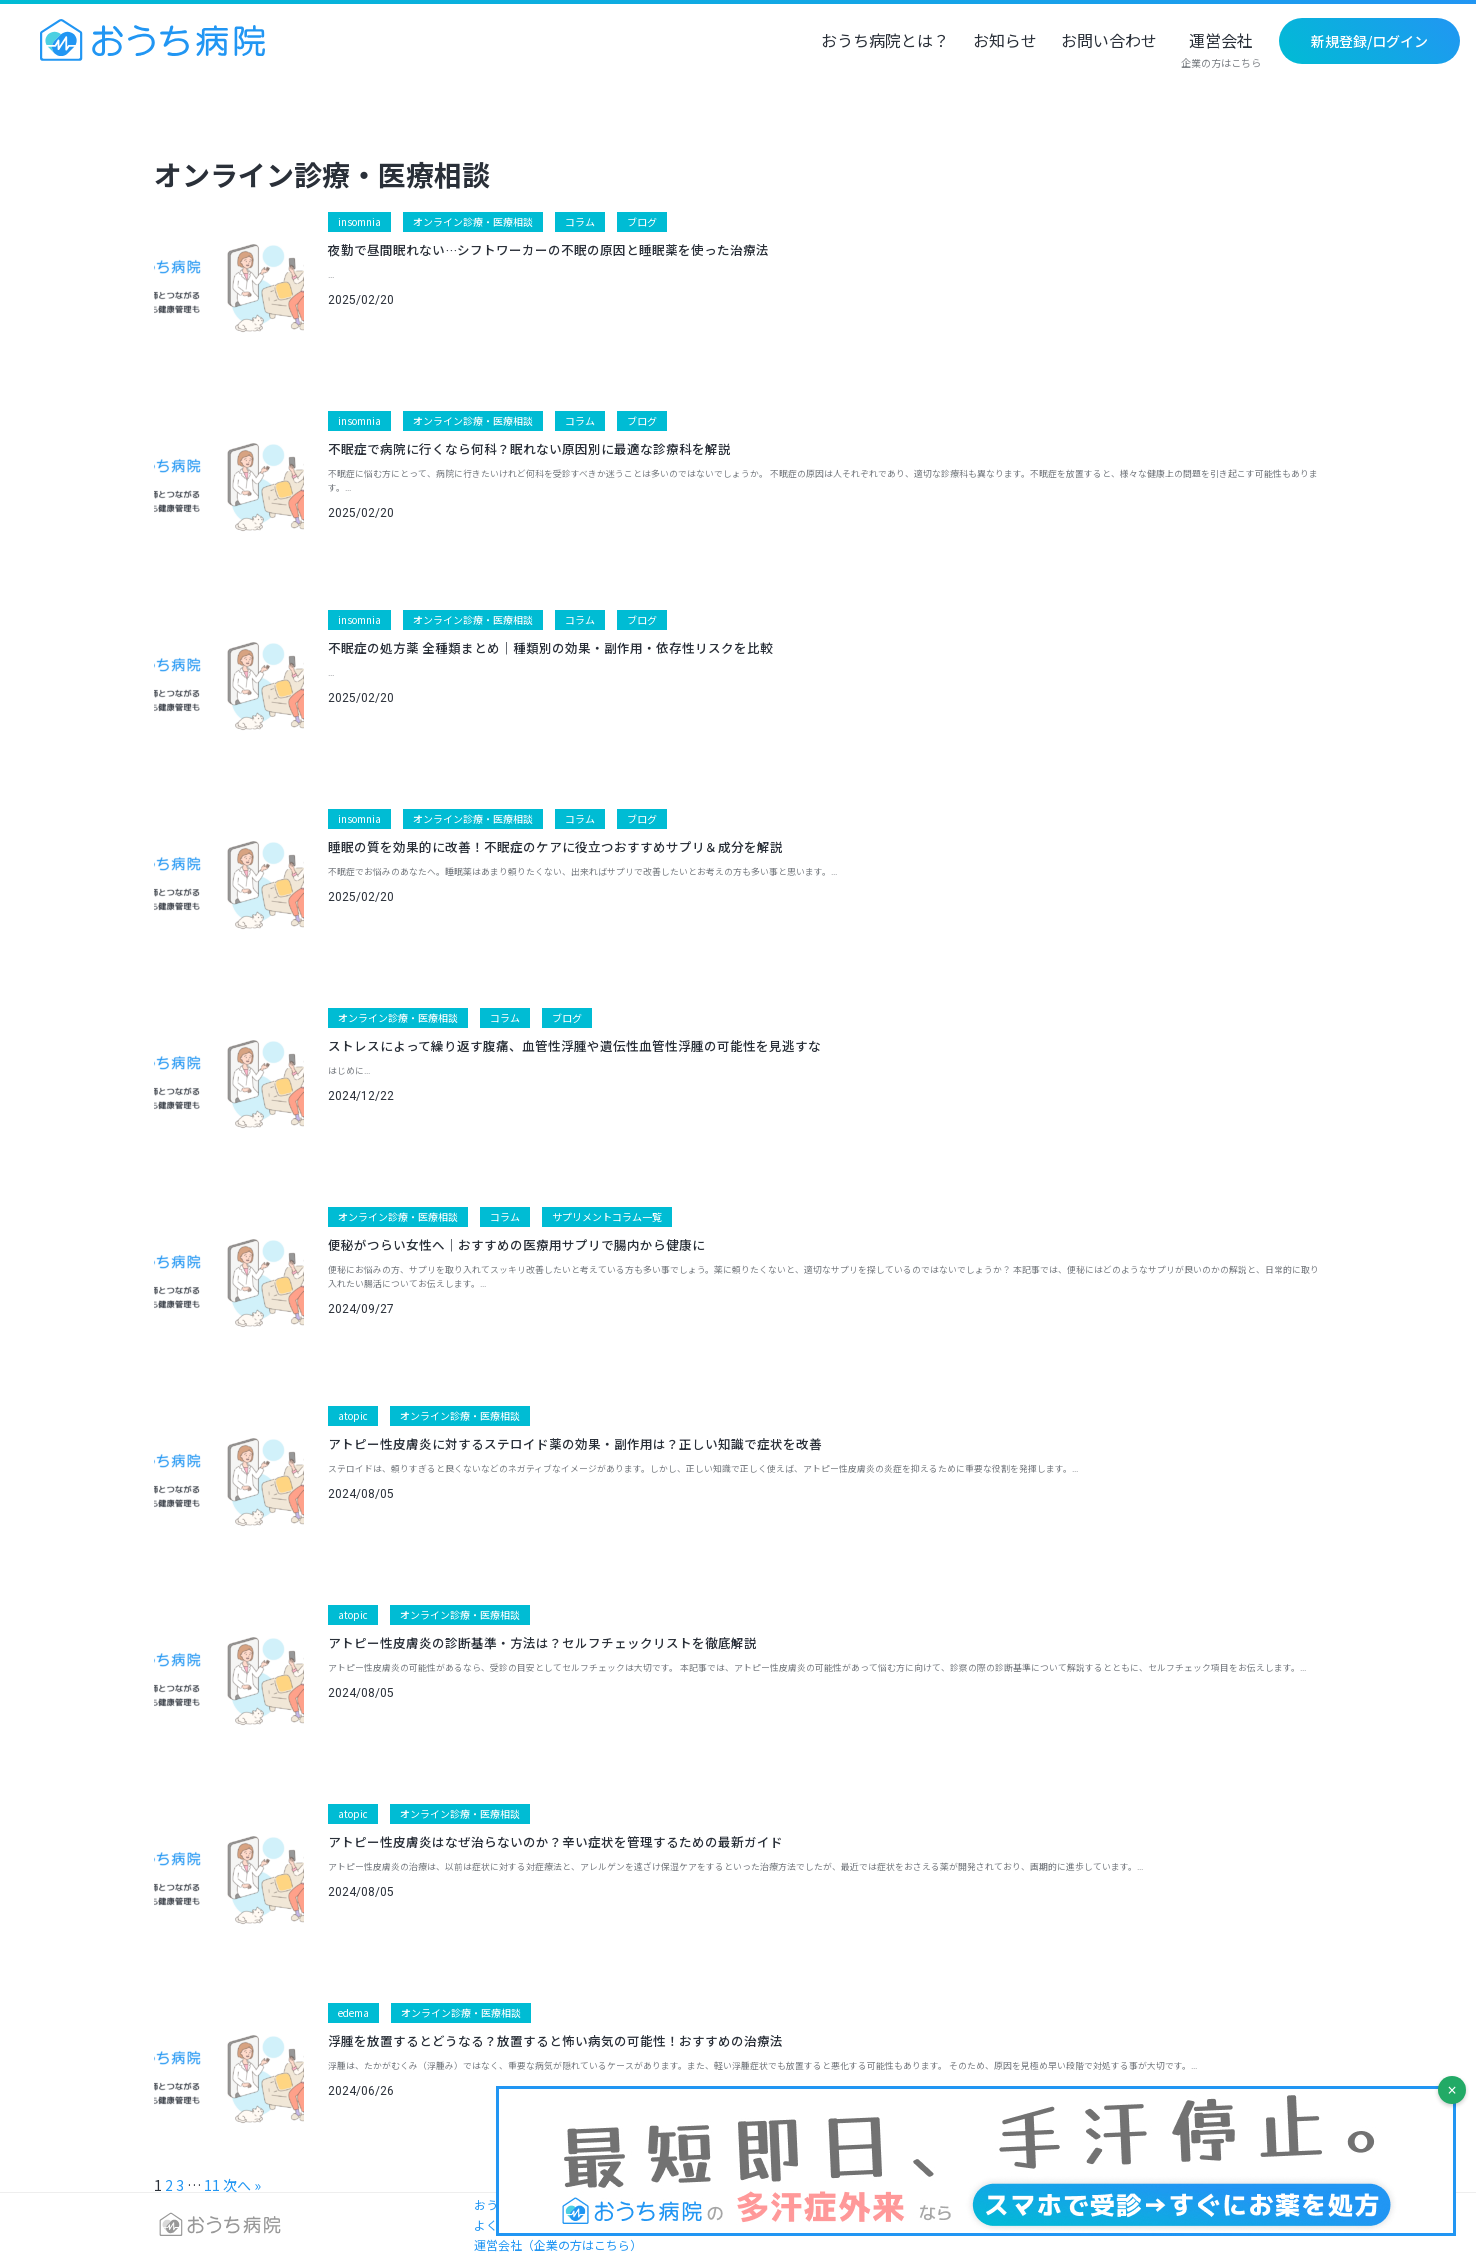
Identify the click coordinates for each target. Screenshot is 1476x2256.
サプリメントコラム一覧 (607, 1216)
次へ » (242, 2185)
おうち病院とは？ (885, 42)
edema (353, 2012)
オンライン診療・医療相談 (473, 221)
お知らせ (1005, 42)
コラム (580, 221)
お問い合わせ (1109, 42)
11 (212, 2185)
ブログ (642, 221)
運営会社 (1221, 51)
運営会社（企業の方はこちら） (558, 2244)
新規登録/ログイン (1369, 41)
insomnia (359, 221)
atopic (353, 1415)
